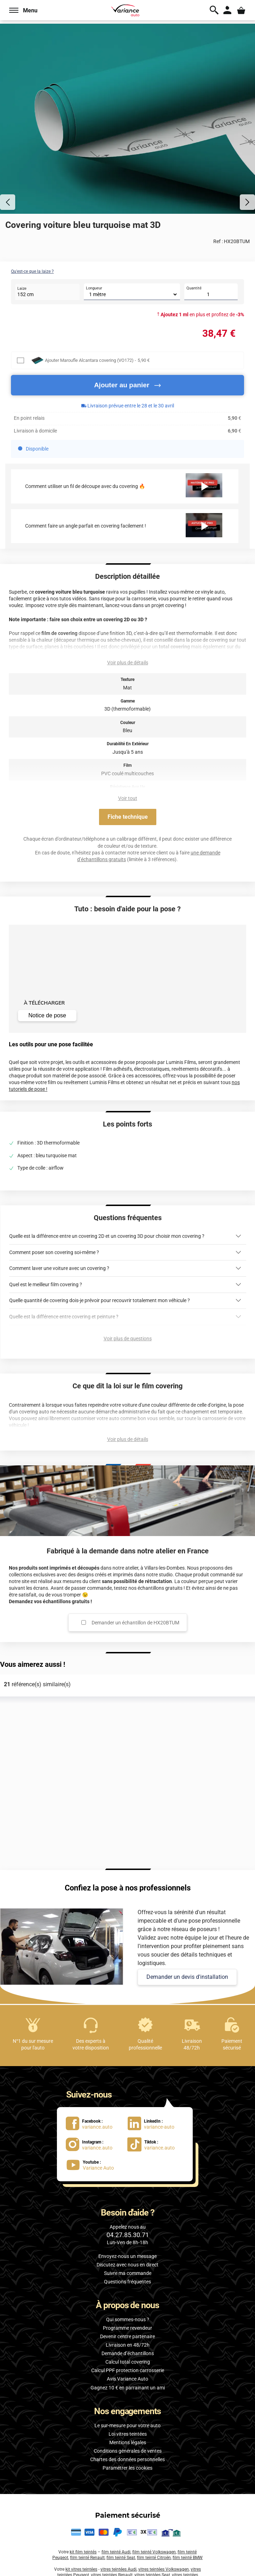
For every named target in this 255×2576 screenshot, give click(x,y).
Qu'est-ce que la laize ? (32, 271)
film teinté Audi (116, 2551)
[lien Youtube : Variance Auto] (93, 2165)
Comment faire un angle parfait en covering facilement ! (85, 526)
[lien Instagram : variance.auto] (94, 2144)
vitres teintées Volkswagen (163, 2569)
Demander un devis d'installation (187, 1977)
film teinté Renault (87, 2557)
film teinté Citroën (154, 2557)
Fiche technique (128, 816)
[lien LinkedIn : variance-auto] (156, 2123)
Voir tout (127, 798)
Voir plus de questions (128, 1338)
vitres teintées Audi (118, 2569)
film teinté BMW (188, 2557)
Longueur (94, 288)
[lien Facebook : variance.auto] (94, 2123)
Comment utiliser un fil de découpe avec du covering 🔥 (85, 486)
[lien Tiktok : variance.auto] (153, 2144)
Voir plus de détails (127, 662)
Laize (22, 288)
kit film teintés (83, 2551)
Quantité (194, 288)
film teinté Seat (120, 2557)
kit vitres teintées (81, 2569)
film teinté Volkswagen (154, 2551)
